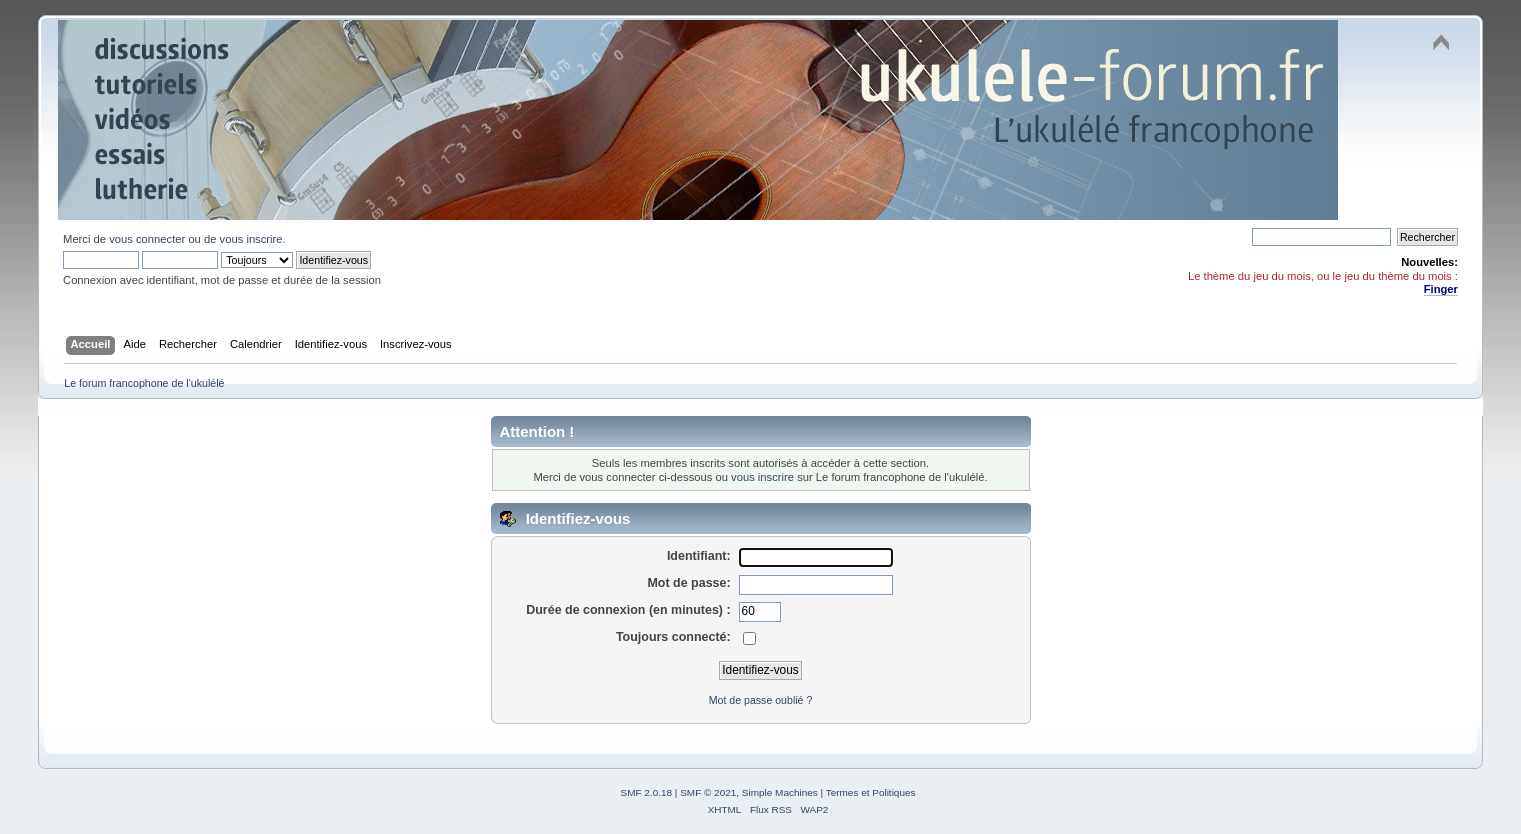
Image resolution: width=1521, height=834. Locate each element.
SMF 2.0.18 (647, 792)
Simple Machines (780, 792)
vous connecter (147, 239)
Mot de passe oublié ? (761, 700)
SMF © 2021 (708, 792)
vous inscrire (251, 239)
